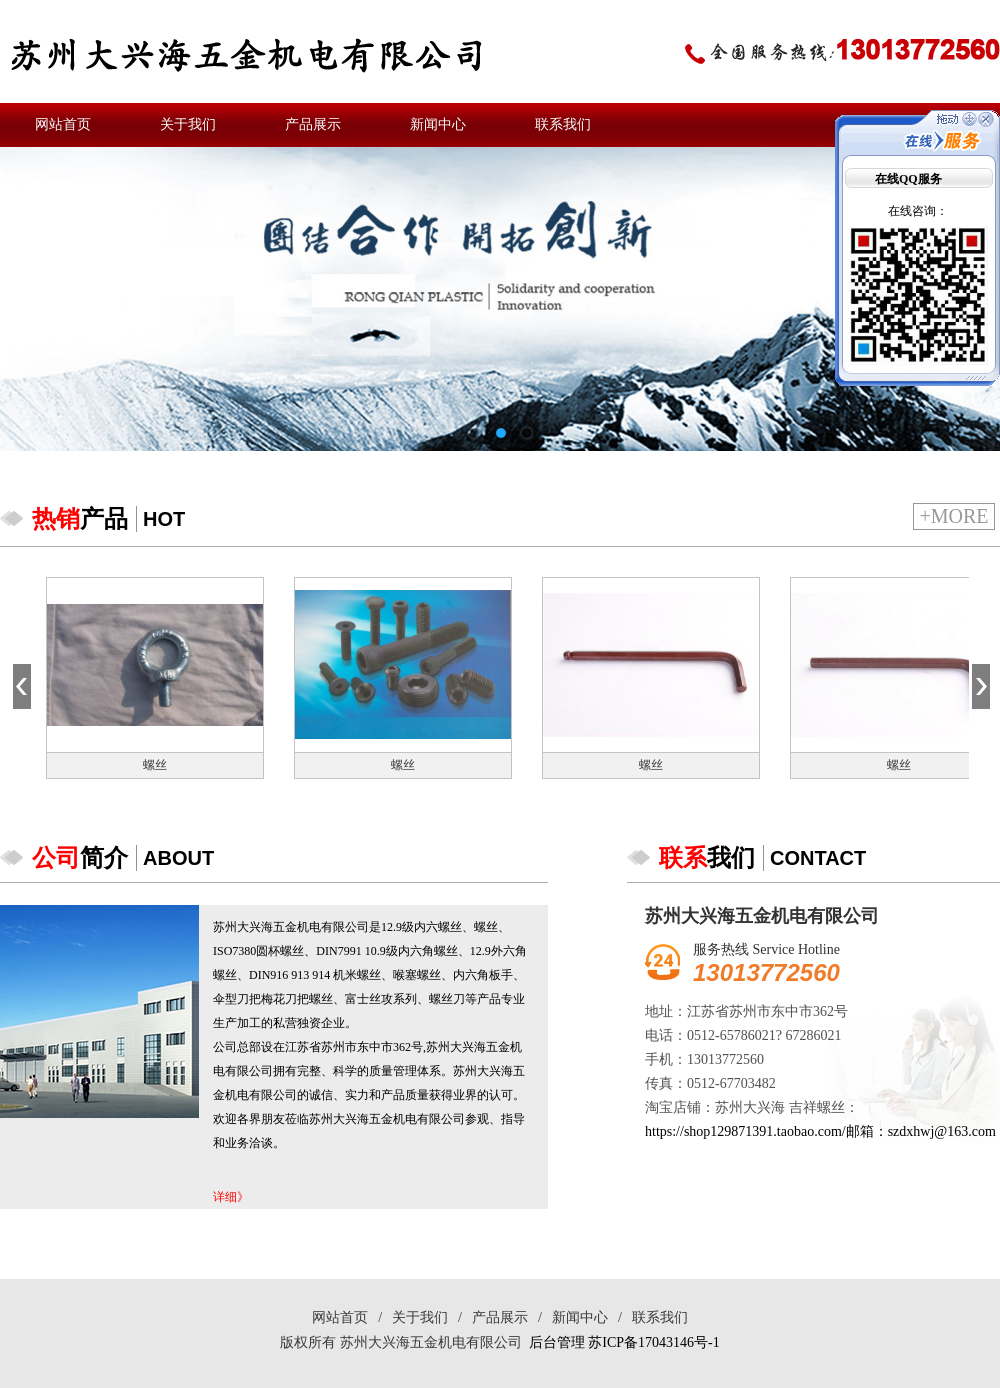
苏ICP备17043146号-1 (653, 1342)
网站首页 (63, 124)
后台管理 (557, 1342)
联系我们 (563, 124)
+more (953, 516)
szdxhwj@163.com (942, 1131)
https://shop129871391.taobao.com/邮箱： (766, 1131)
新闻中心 (438, 124)
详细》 (231, 1197)
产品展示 (313, 124)
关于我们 (188, 124)
